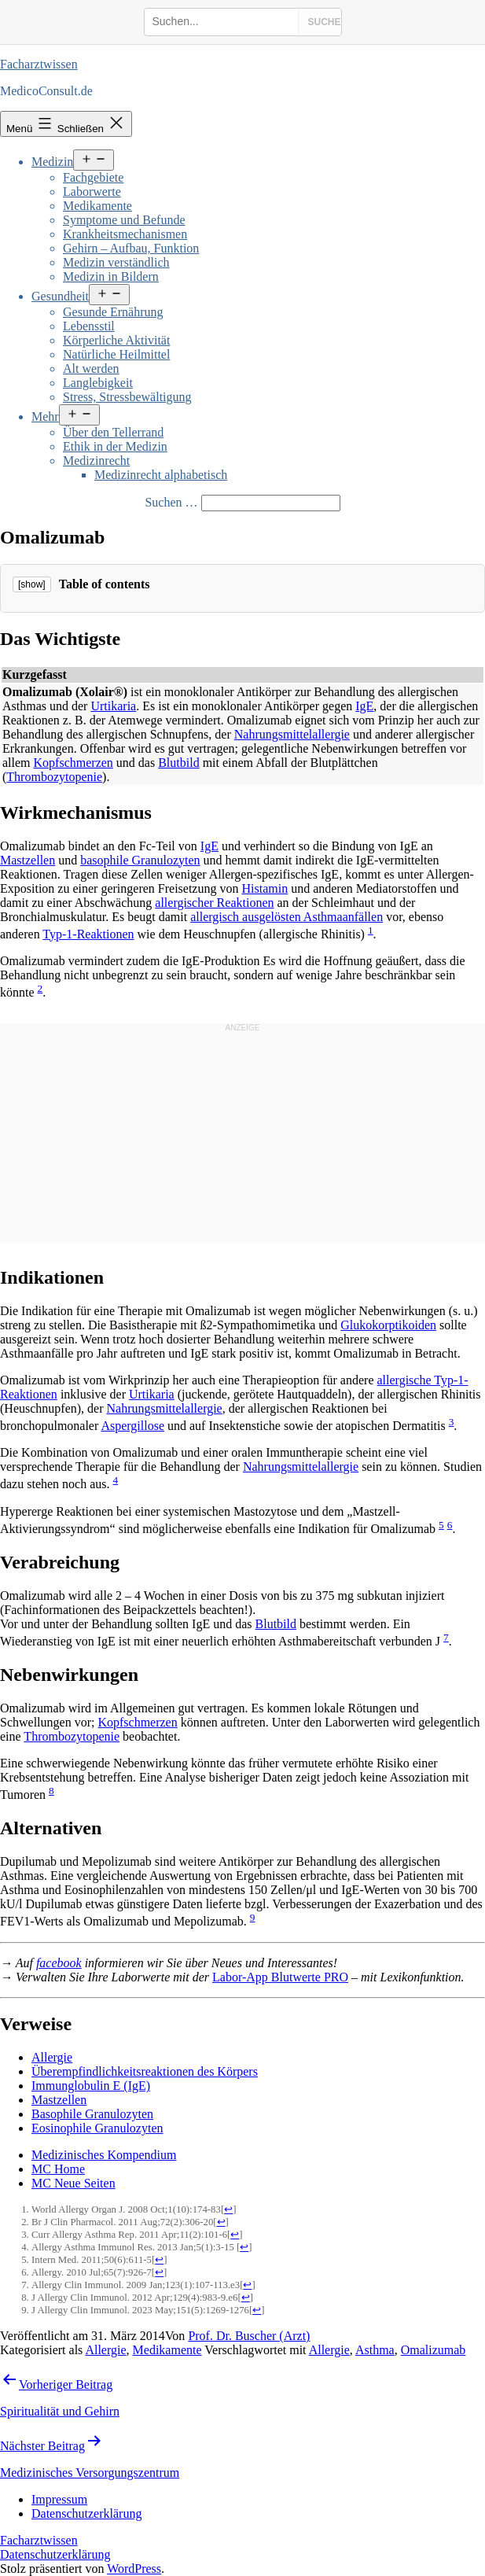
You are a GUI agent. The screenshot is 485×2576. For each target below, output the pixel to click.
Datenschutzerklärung (55, 2554)
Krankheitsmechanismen (125, 234)
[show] (32, 584)
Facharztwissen (39, 64)
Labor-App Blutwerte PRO (280, 1977)
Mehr (45, 416)
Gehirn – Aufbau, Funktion (131, 248)
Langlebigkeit (98, 382)
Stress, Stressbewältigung (127, 397)
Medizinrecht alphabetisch (160, 474)
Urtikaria (113, 706)
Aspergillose (132, 1425)
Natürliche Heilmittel (116, 354)
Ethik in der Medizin (115, 446)
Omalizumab (433, 2350)
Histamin (264, 888)
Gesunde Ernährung (113, 312)
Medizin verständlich (116, 262)
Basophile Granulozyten (92, 2114)
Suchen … (171, 502)
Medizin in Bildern (111, 276)
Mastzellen (27, 860)
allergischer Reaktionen (214, 902)
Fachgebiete (93, 177)
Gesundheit (60, 296)
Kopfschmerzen (73, 762)
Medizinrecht (96, 460)
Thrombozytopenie (54, 776)
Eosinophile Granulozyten (97, 2128)
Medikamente (97, 205)
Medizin (52, 161)
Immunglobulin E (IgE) (90, 2085)
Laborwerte (92, 191)
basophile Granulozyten (140, 860)
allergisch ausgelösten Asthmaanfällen (286, 916)
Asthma (375, 2350)
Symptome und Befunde (124, 220)
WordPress (134, 2568)
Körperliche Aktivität (116, 340)
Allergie (51, 2057)
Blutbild (178, 762)
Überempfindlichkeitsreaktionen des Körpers (144, 2071)
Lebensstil (89, 326)
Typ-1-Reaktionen (88, 934)
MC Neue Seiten (73, 2183)
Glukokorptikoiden (388, 1325)
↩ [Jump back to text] (228, 2209)
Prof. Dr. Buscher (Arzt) (249, 2335)
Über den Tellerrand (113, 432)
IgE (364, 706)
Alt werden (91, 368)
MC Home (58, 2169)
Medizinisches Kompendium (103, 2154)
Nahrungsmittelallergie (292, 734)
